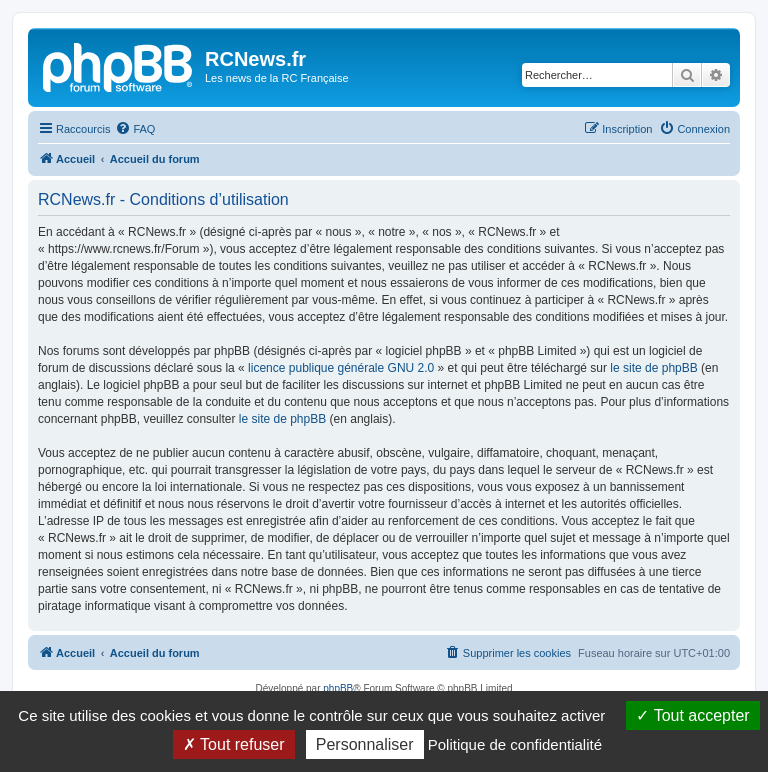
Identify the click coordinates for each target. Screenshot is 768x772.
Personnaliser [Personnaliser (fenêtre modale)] (365, 744)
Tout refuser (234, 744)
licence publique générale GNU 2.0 (341, 368)
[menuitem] (135, 129)
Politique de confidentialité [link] (515, 744)
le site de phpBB (653, 368)
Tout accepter (692, 715)
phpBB (338, 688)
